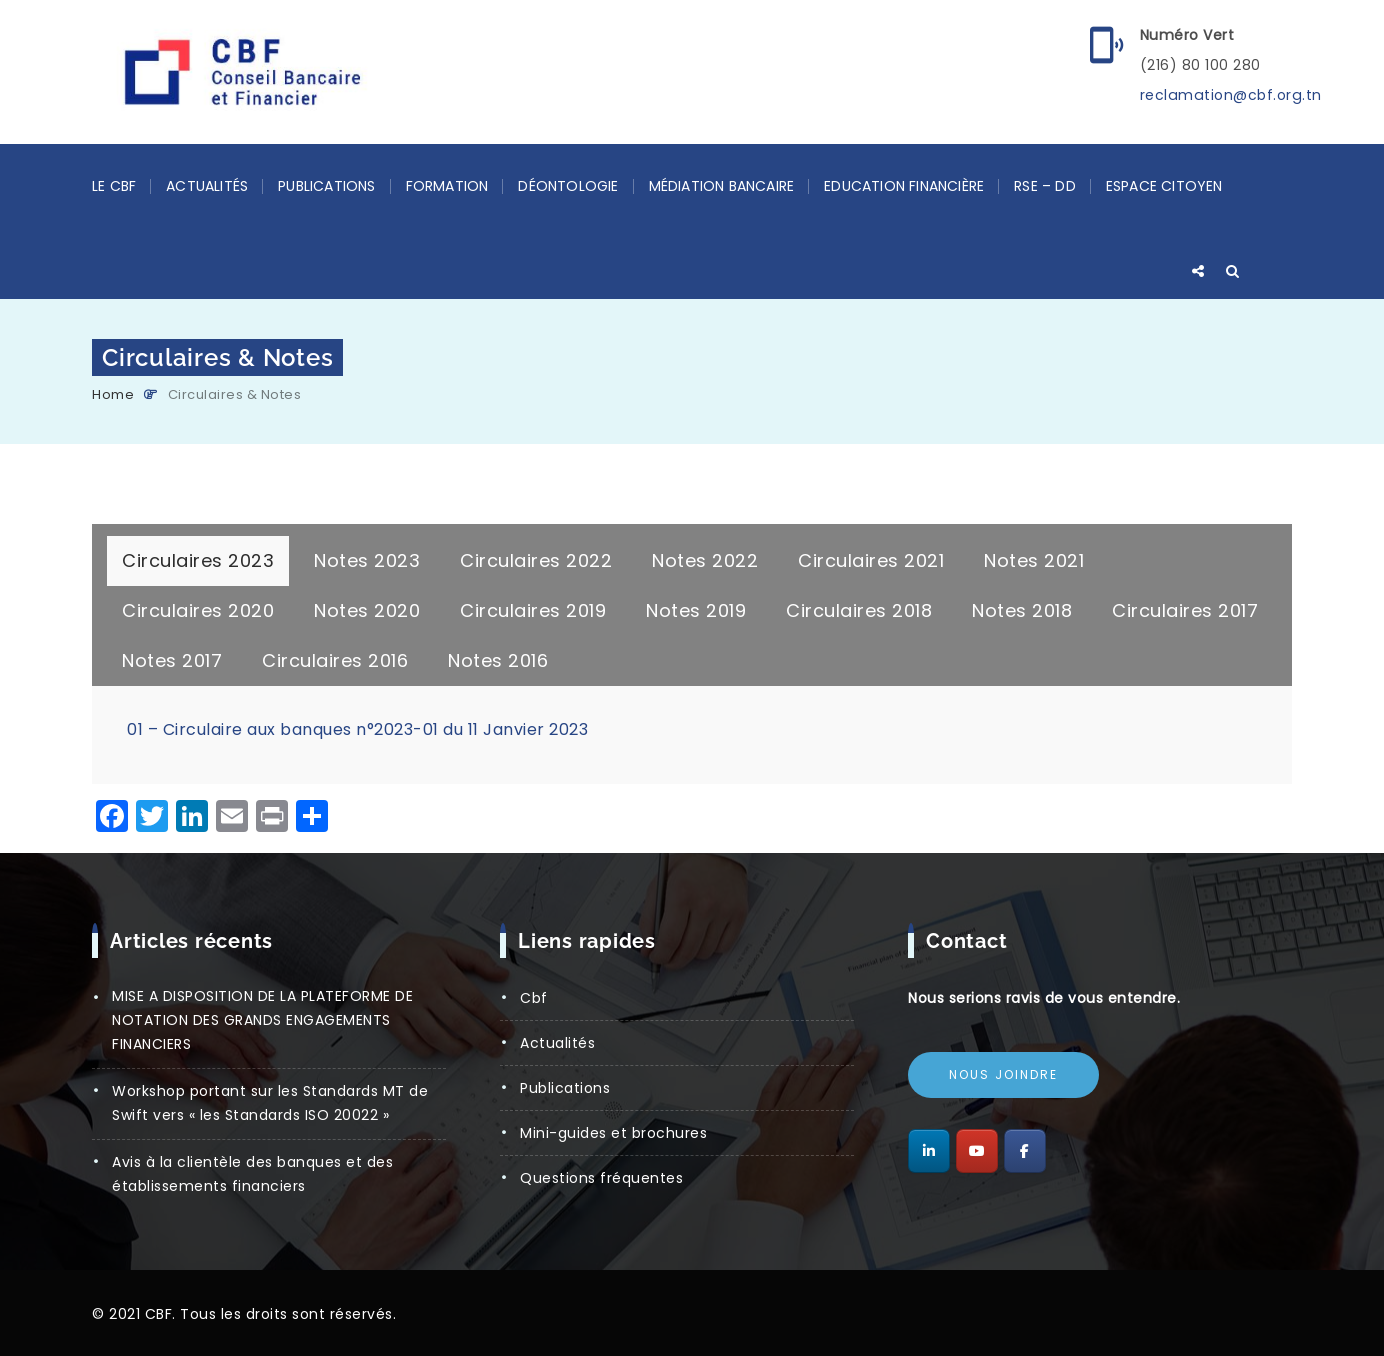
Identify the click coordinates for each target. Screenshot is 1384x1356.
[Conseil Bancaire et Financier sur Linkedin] (929, 1151)
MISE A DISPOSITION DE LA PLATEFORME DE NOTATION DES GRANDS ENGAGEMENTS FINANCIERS (262, 1020)
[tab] (198, 561)
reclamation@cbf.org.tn (1229, 95)
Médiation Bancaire (722, 186)
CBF (534, 998)
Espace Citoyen (1164, 186)
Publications (326, 186)
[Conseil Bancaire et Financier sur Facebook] (1025, 1151)
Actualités (207, 186)
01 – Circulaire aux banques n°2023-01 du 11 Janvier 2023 (357, 729)
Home (113, 394)
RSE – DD (1045, 186)
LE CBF (114, 186)
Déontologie (568, 186)
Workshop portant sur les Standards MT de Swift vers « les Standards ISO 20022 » (270, 1103)
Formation (447, 186)
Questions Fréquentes (601, 1178)
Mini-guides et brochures (613, 1133)
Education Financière (904, 186)
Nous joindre (1003, 1074)
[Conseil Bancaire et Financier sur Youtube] (977, 1151)
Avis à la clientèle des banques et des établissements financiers (252, 1174)
